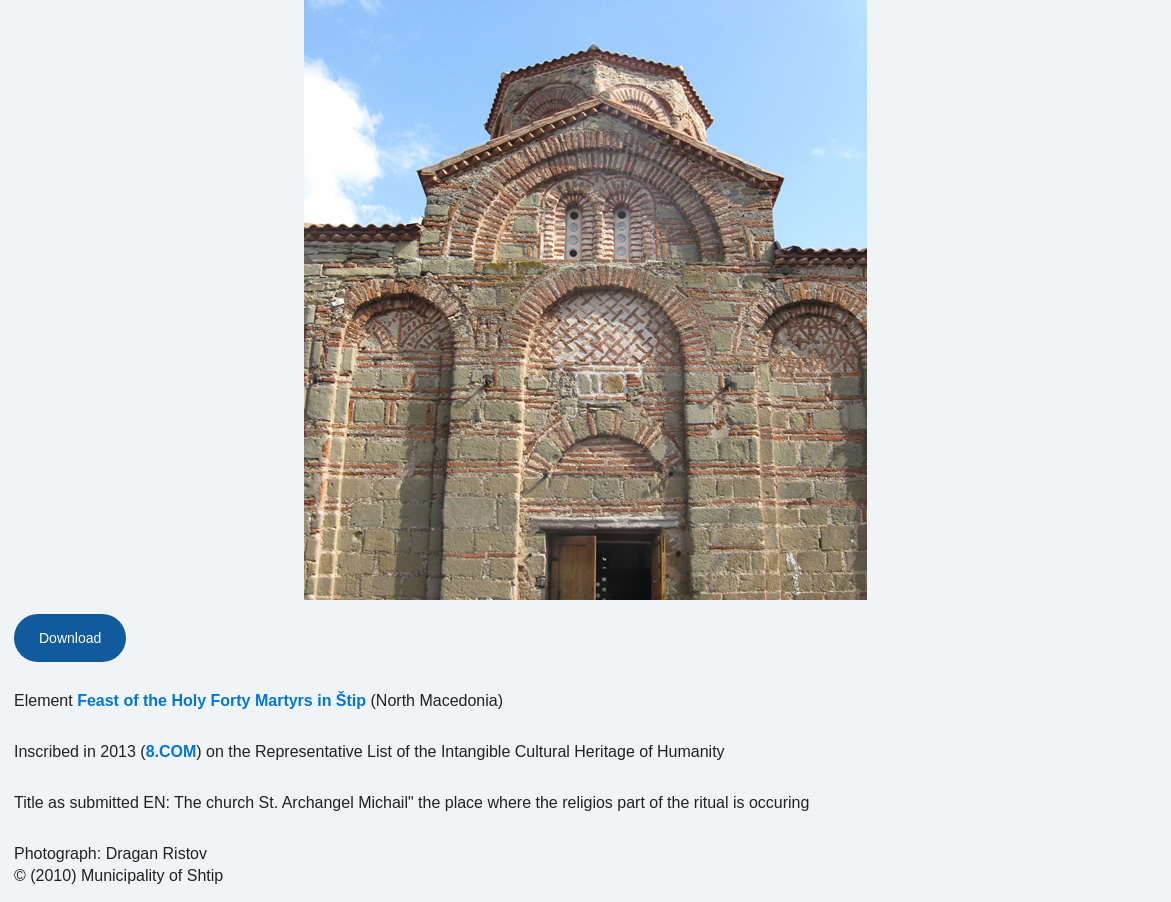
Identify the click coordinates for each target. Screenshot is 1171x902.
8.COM (171, 751)
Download (70, 638)
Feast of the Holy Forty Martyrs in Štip (221, 700)
